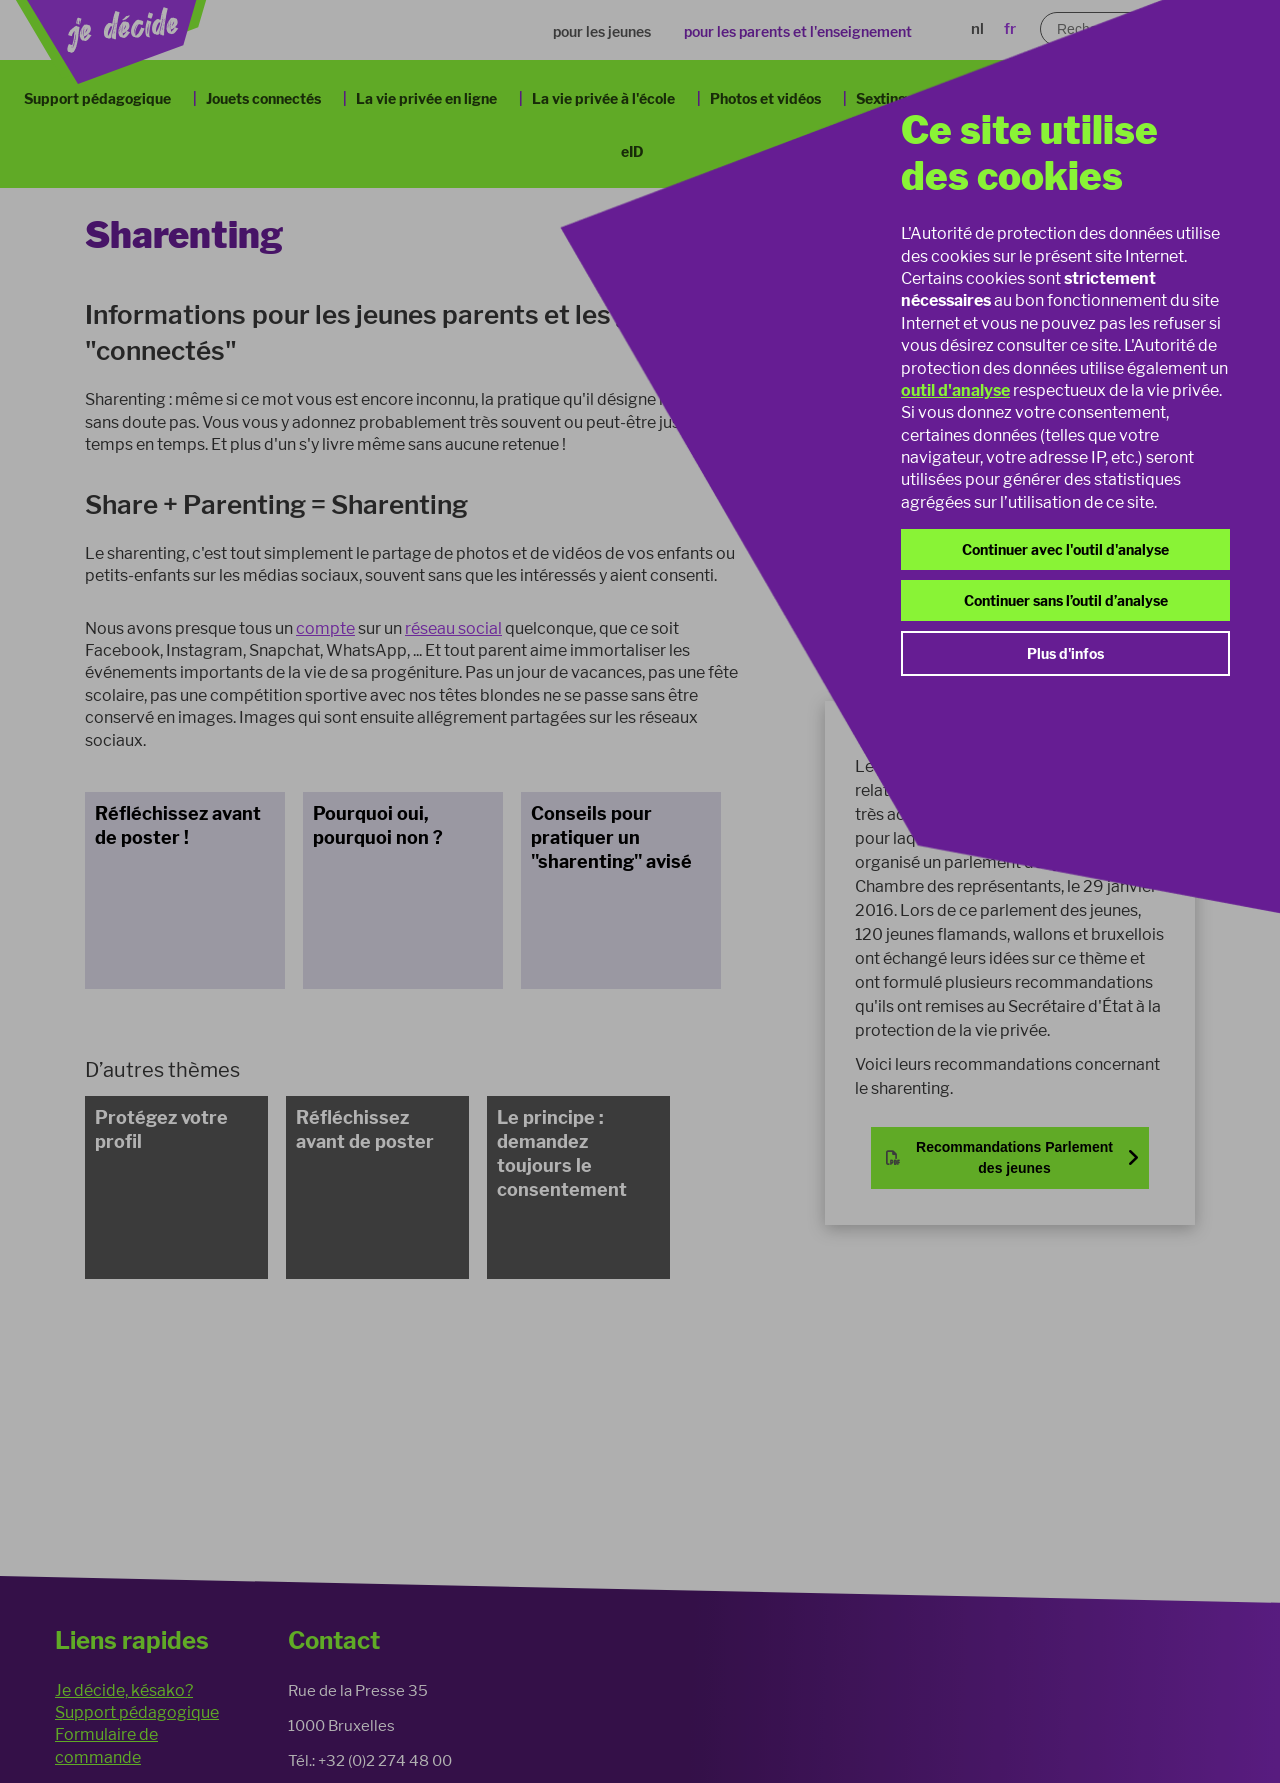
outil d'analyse (955, 390)
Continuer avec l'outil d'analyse (1065, 549)
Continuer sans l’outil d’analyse (1066, 600)
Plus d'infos (1065, 653)
